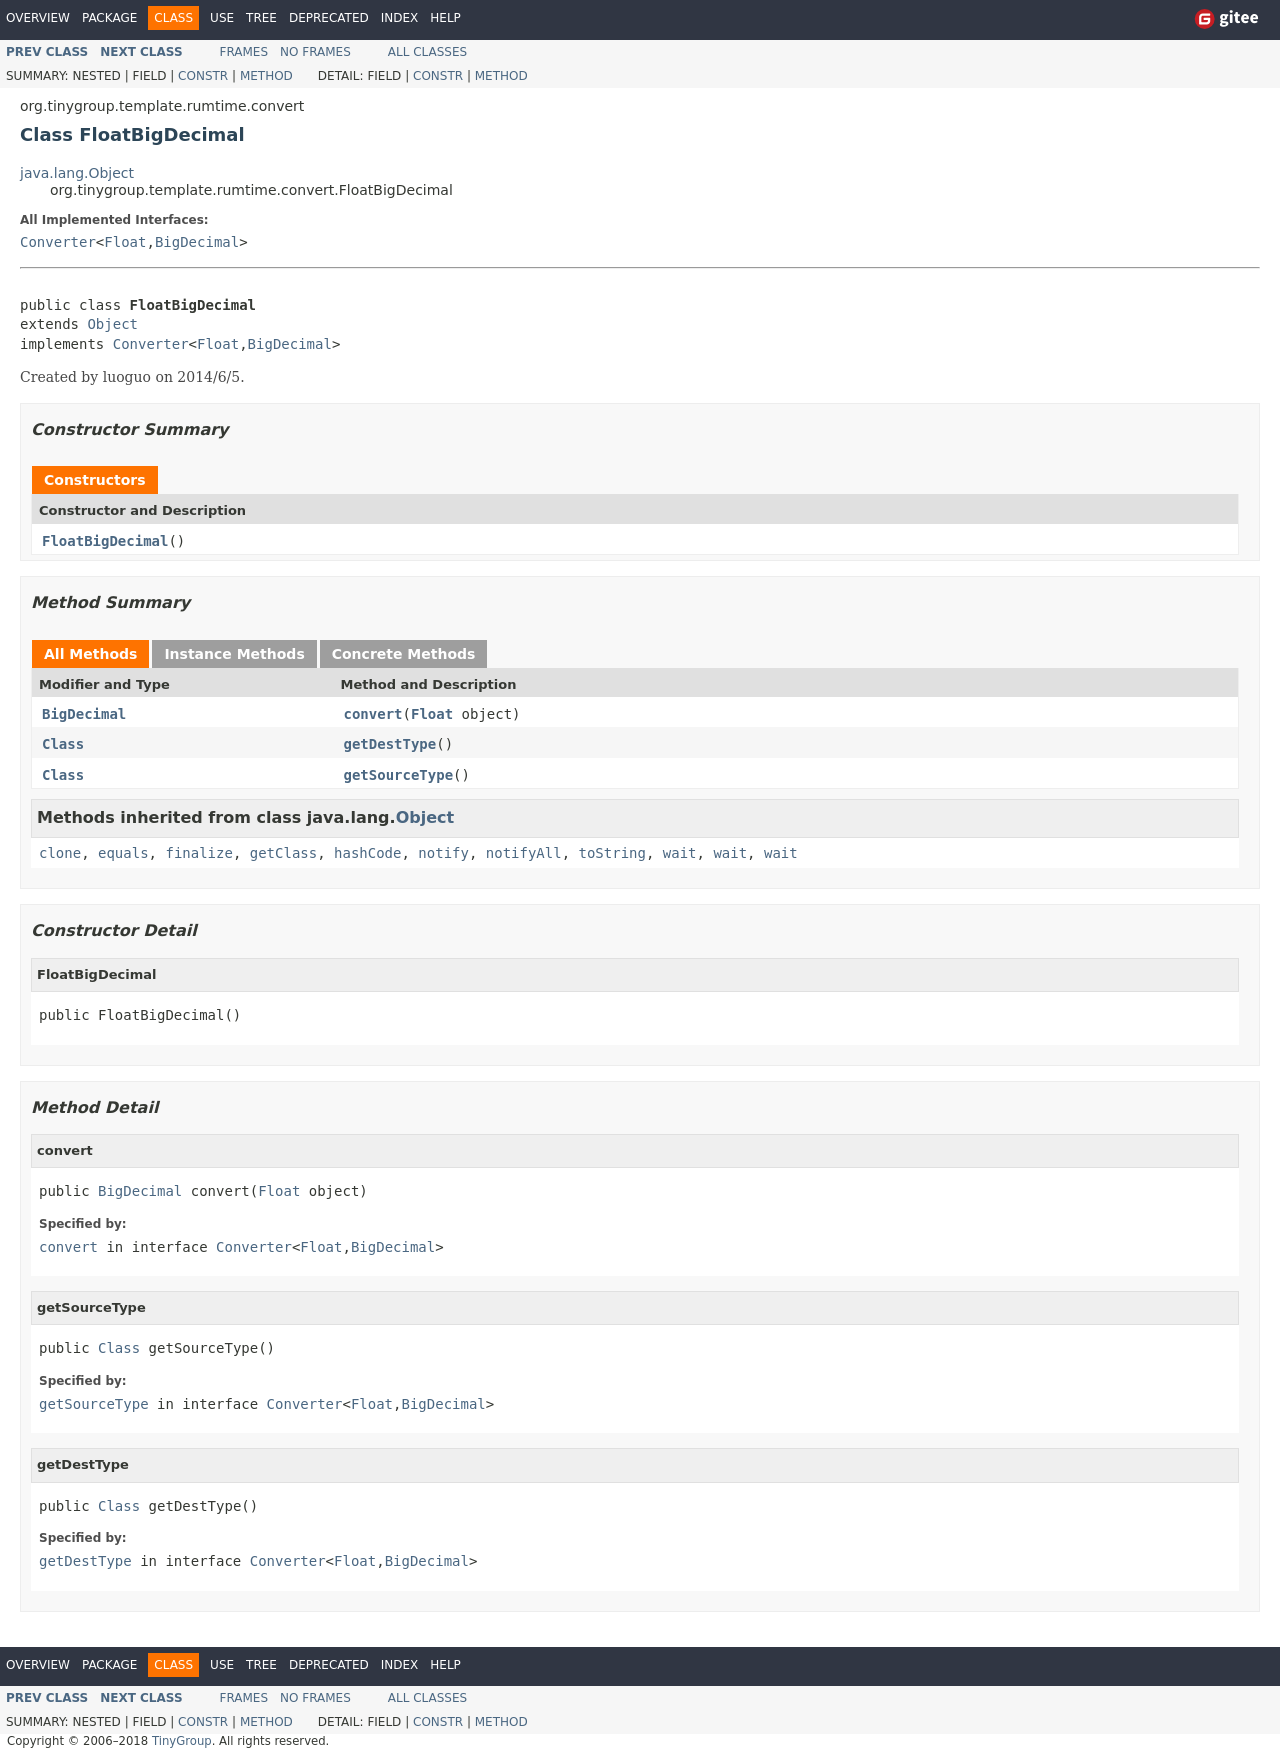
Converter (58, 242)
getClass (283, 853)
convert (373, 714)
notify (443, 853)
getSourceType (399, 775)
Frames (244, 52)
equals (123, 853)
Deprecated (329, 18)
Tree (261, 18)
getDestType (390, 744)
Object (112, 324)
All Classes (427, 52)
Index (400, 18)
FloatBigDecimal (105, 541)
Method (266, 76)
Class (63, 744)
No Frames (315, 52)
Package (109, 18)
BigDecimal (197, 242)
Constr (203, 76)
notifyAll (524, 853)
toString (612, 853)
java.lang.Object (77, 173)
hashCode (367, 853)
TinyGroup (182, 1741)
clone (60, 853)
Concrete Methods (404, 654)
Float (125, 242)
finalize (198, 853)
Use (222, 18)
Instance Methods (234, 654)
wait (680, 853)
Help (445, 18)
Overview (38, 18)
